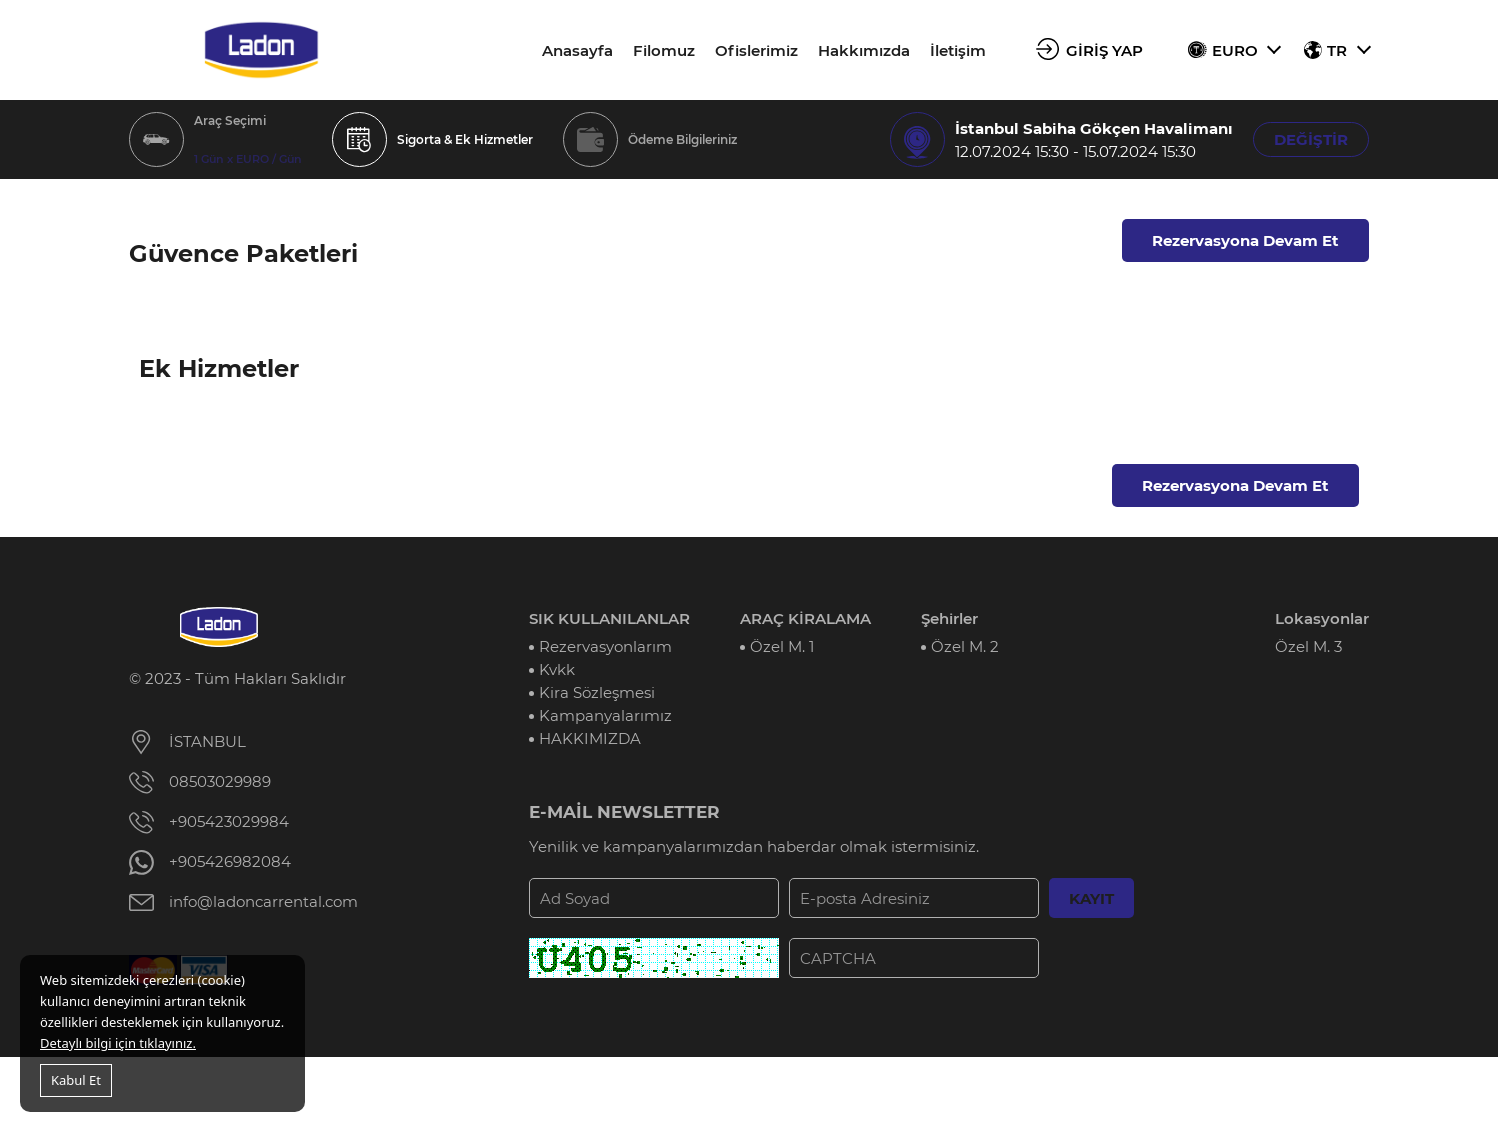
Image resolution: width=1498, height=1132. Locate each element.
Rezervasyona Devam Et (1245, 240)
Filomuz (664, 50)
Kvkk (557, 669)
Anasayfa (577, 50)
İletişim (958, 50)
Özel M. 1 (782, 646)
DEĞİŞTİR (1311, 139)
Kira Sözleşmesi (597, 692)
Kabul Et (76, 1080)
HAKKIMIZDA (590, 738)
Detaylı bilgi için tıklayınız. (118, 1043)
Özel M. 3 (1308, 646)
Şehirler (949, 618)
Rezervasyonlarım (605, 646)
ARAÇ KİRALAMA (805, 618)
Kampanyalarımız (605, 715)
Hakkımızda (864, 50)
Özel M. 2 (965, 646)
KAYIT (1091, 898)
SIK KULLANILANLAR (609, 618)
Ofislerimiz (756, 50)
